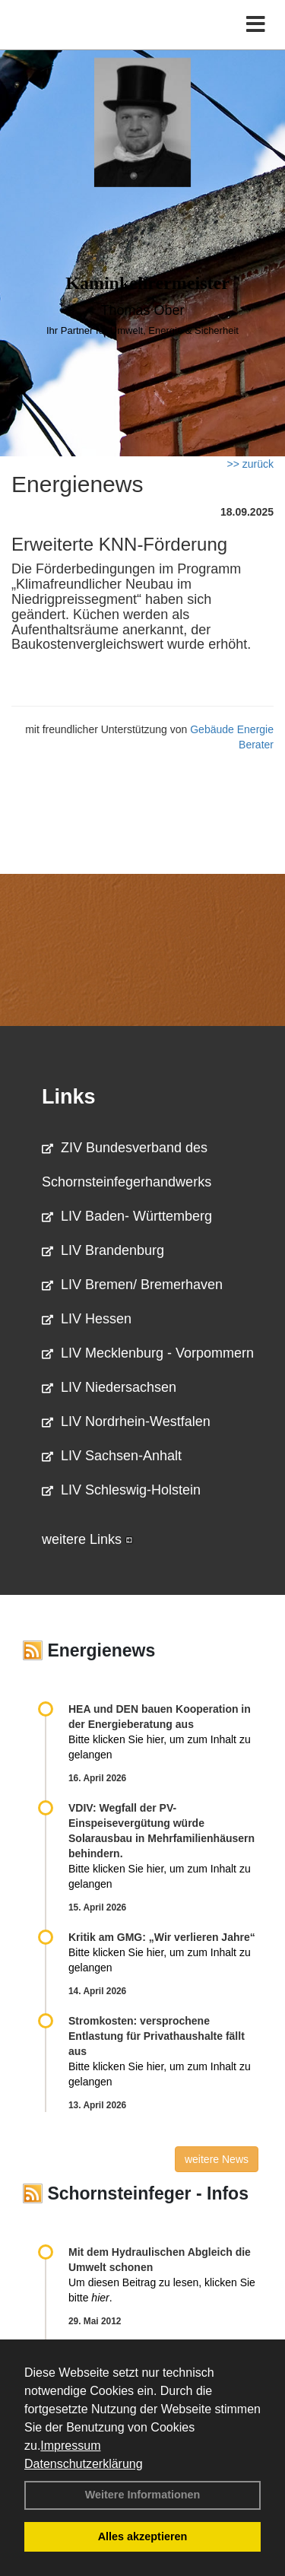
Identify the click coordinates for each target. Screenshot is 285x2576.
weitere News (217, 2159)
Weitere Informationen (143, 2495)
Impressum (70, 2445)
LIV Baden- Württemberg (127, 1216)
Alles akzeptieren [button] (143, 2536)
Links (69, 1096)
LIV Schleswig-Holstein (121, 1490)
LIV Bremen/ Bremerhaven (132, 1284)
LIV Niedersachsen (109, 1387)
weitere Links (87, 1539)
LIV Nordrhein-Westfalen (126, 1421)
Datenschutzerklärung (83, 2463)
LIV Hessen (86, 1318)
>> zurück (250, 464)
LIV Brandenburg (103, 1250)
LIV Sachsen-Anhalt (112, 1455)
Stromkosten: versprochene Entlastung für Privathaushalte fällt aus (156, 2036)
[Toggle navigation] (256, 24)
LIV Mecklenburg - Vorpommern (148, 1353)
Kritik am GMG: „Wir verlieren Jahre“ (161, 1937)
